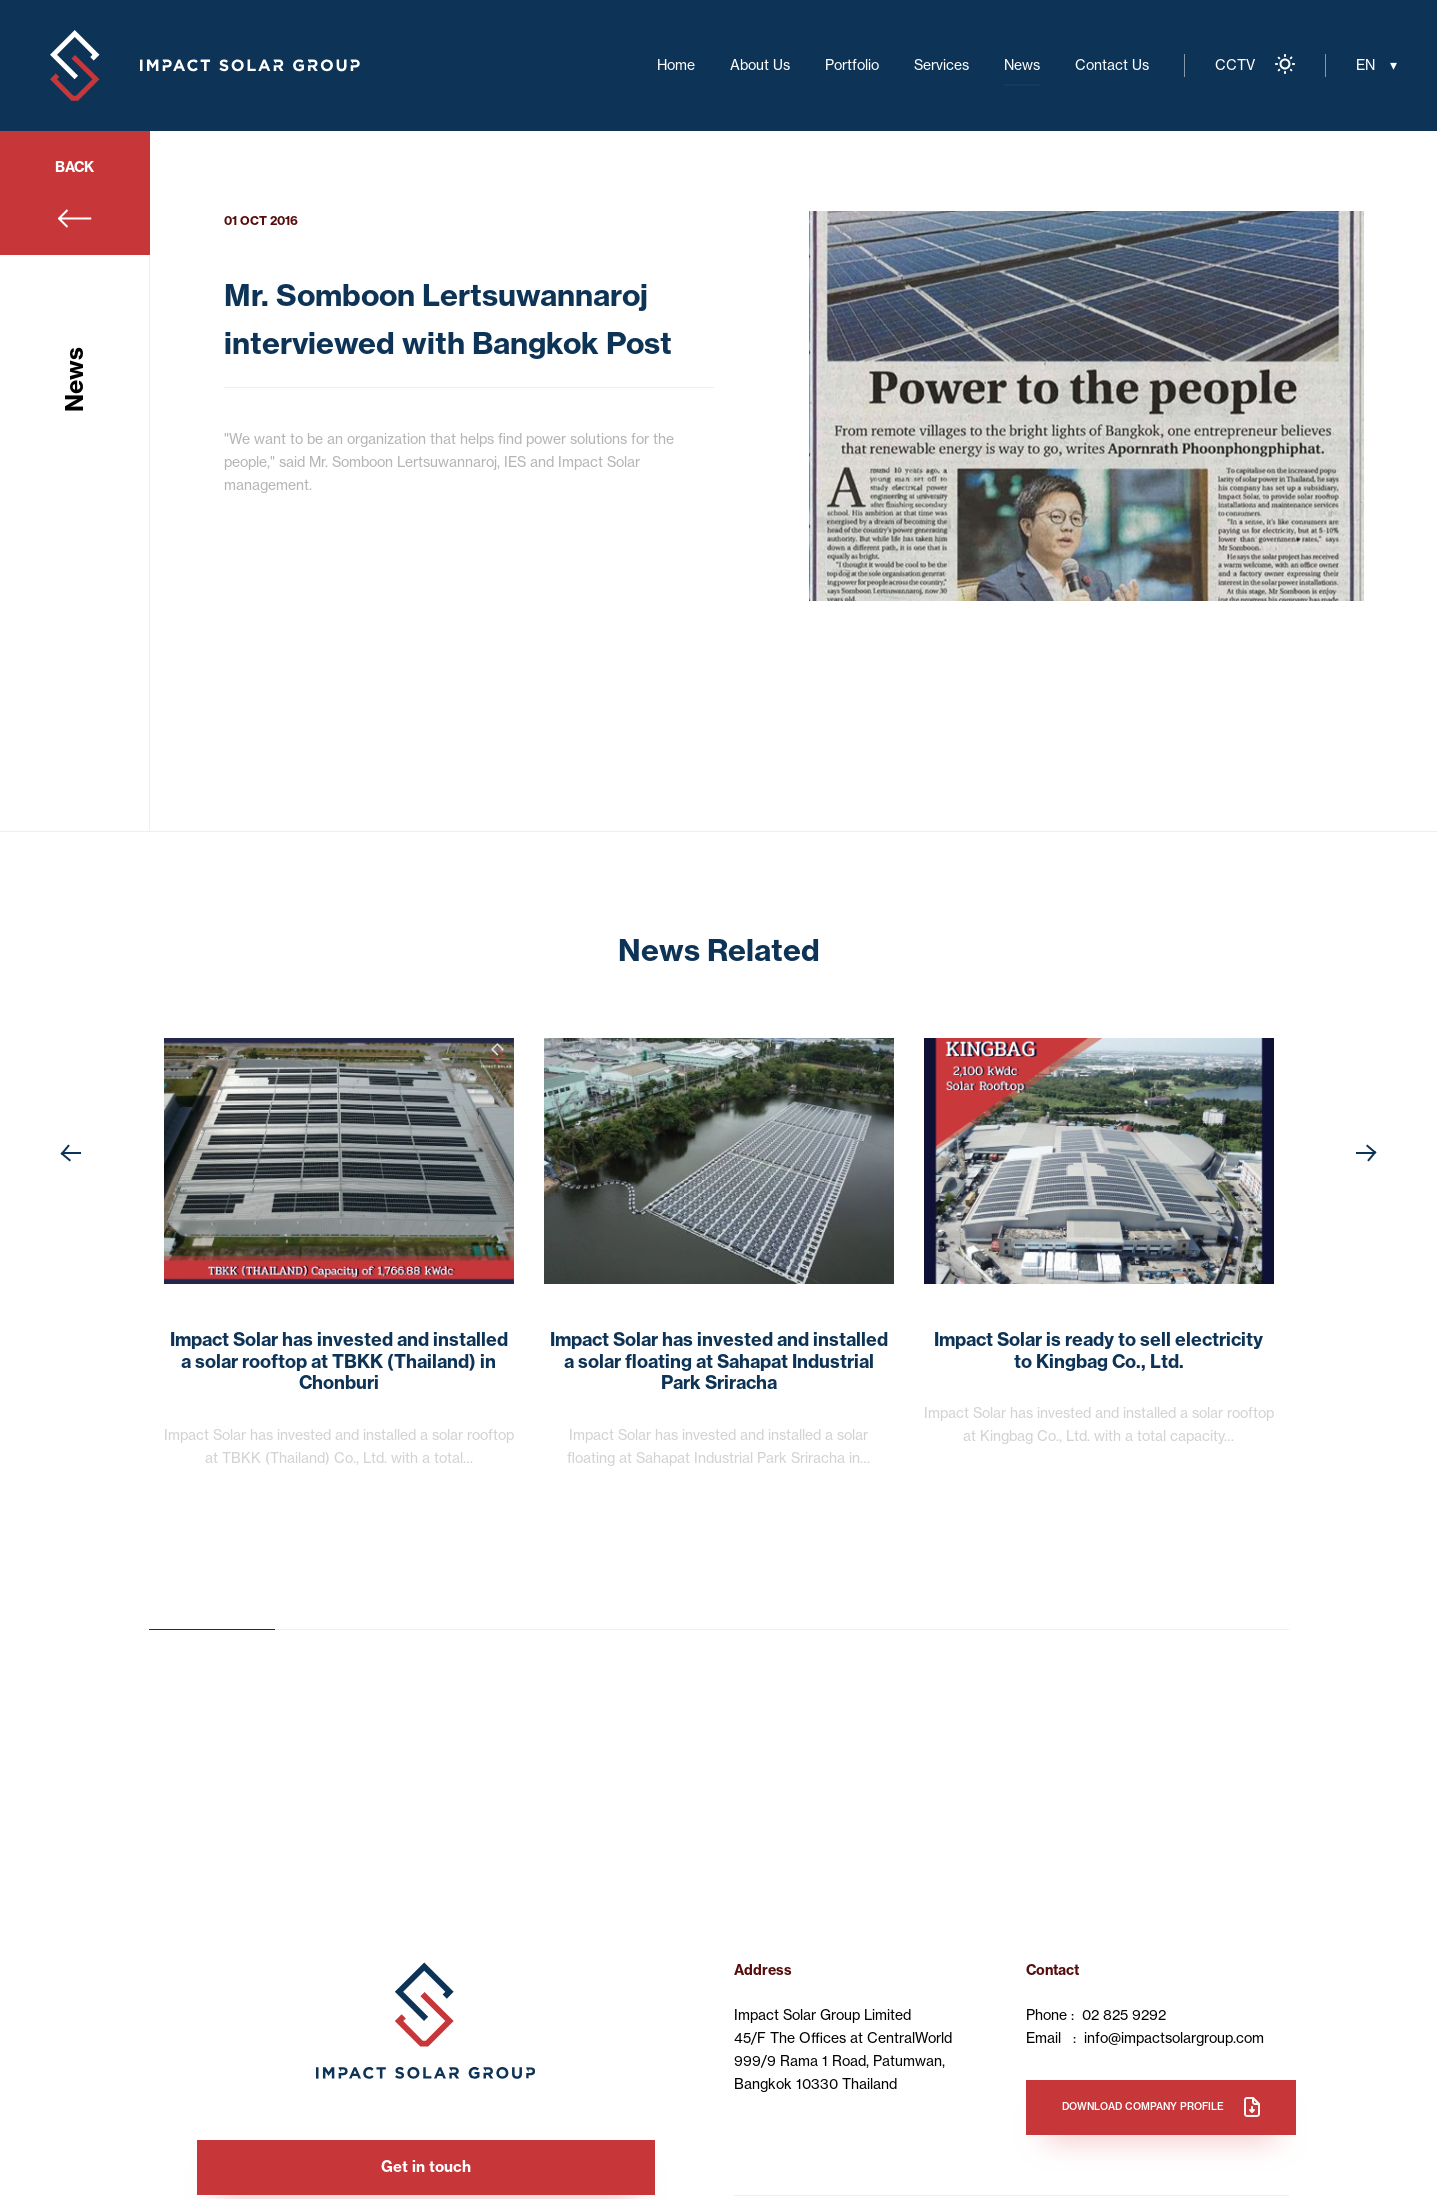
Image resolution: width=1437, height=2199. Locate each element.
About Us (760, 65)
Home (676, 65)
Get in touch (426, 2166)
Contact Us (1112, 65)
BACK (74, 167)
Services (941, 65)
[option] (1086, 406)
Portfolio (852, 65)
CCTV (1235, 65)
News (1022, 65)
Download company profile (1143, 2106)
